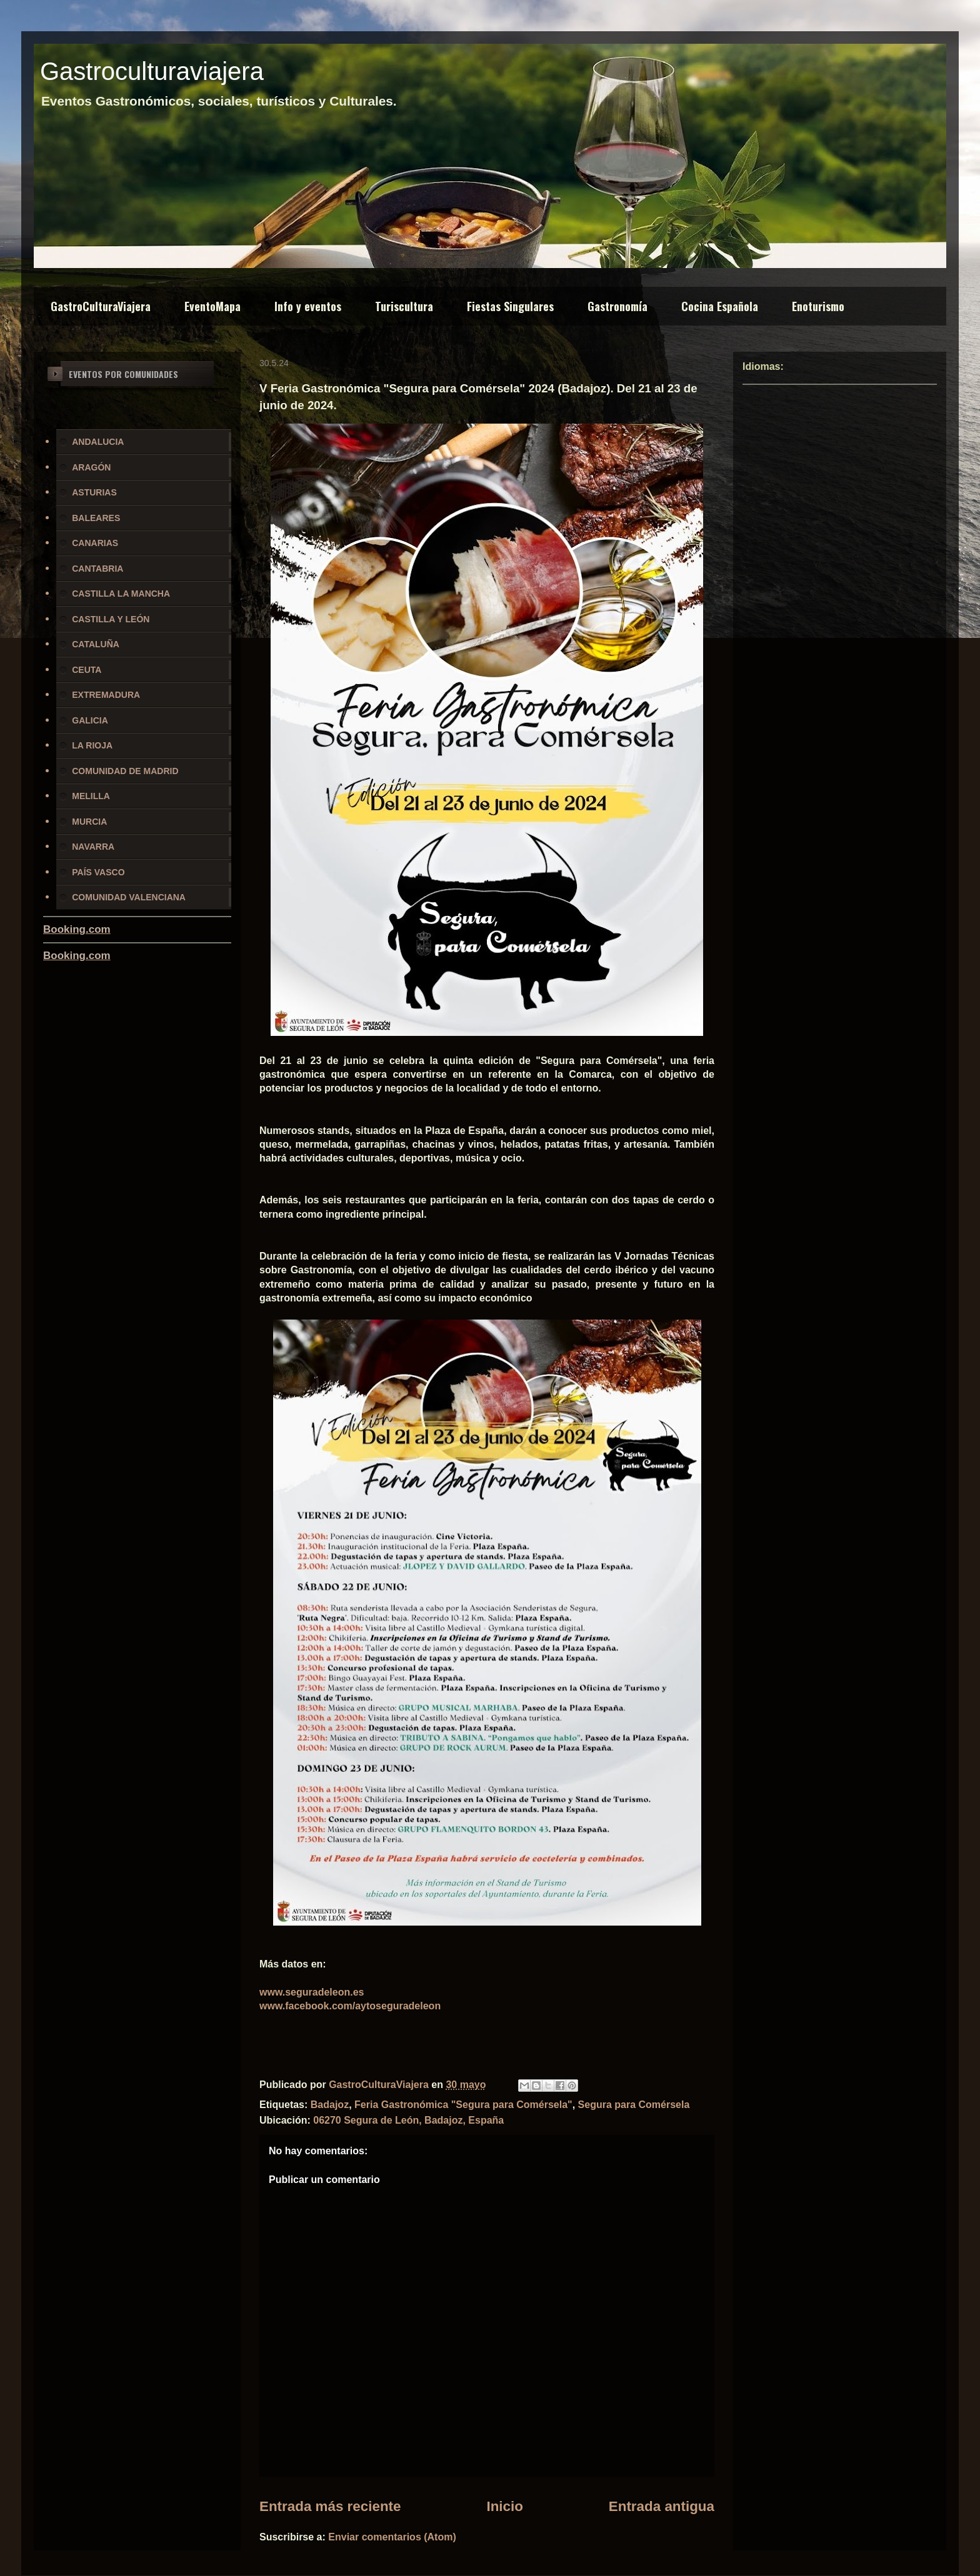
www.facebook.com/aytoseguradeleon (350, 2006)
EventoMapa (212, 306)
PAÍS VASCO (98, 872)
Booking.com (77, 929)
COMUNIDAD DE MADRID (125, 771)
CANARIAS (95, 543)
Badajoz (330, 2104)
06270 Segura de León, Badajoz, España (408, 2120)
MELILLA (91, 796)
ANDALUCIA (98, 442)
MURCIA (89, 822)
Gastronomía (618, 306)
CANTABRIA (97, 569)
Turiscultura (404, 306)
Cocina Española (719, 306)
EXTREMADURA (106, 695)
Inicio (504, 2506)
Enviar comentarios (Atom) (392, 2537)
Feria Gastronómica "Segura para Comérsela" (463, 2104)
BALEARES (96, 518)
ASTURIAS (94, 492)
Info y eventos (307, 306)
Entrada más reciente (330, 2506)
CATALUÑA (95, 644)
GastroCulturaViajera (101, 306)
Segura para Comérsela (634, 2104)
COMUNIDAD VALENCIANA (129, 897)
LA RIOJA (92, 745)
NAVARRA (93, 847)
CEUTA (86, 670)
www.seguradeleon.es (311, 1992)
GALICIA (90, 720)
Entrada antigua (661, 2506)
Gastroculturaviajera (152, 71)
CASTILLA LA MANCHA (121, 594)
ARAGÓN (91, 467)
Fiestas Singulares (510, 306)
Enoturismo (818, 306)
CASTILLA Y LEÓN (110, 619)
